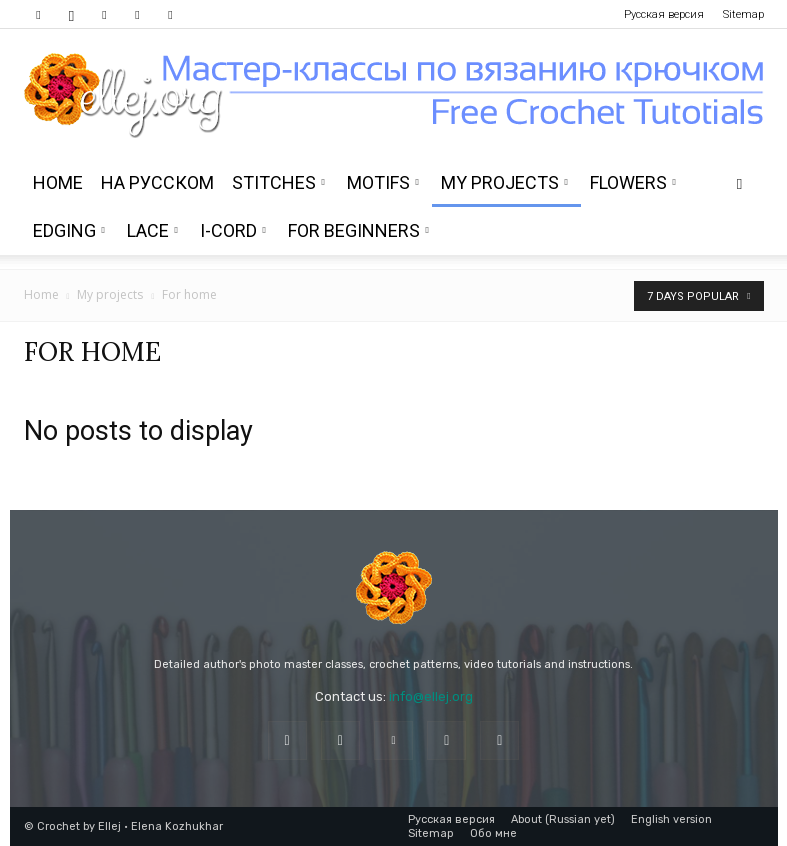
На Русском (157, 182)
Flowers (633, 182)
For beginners (358, 230)
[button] (740, 183)
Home (58, 182)
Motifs (383, 182)
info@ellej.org (431, 696)
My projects (504, 182)
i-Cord (233, 230)
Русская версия (664, 14)
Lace (152, 230)
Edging (69, 230)
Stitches (278, 182)
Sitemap (743, 14)
